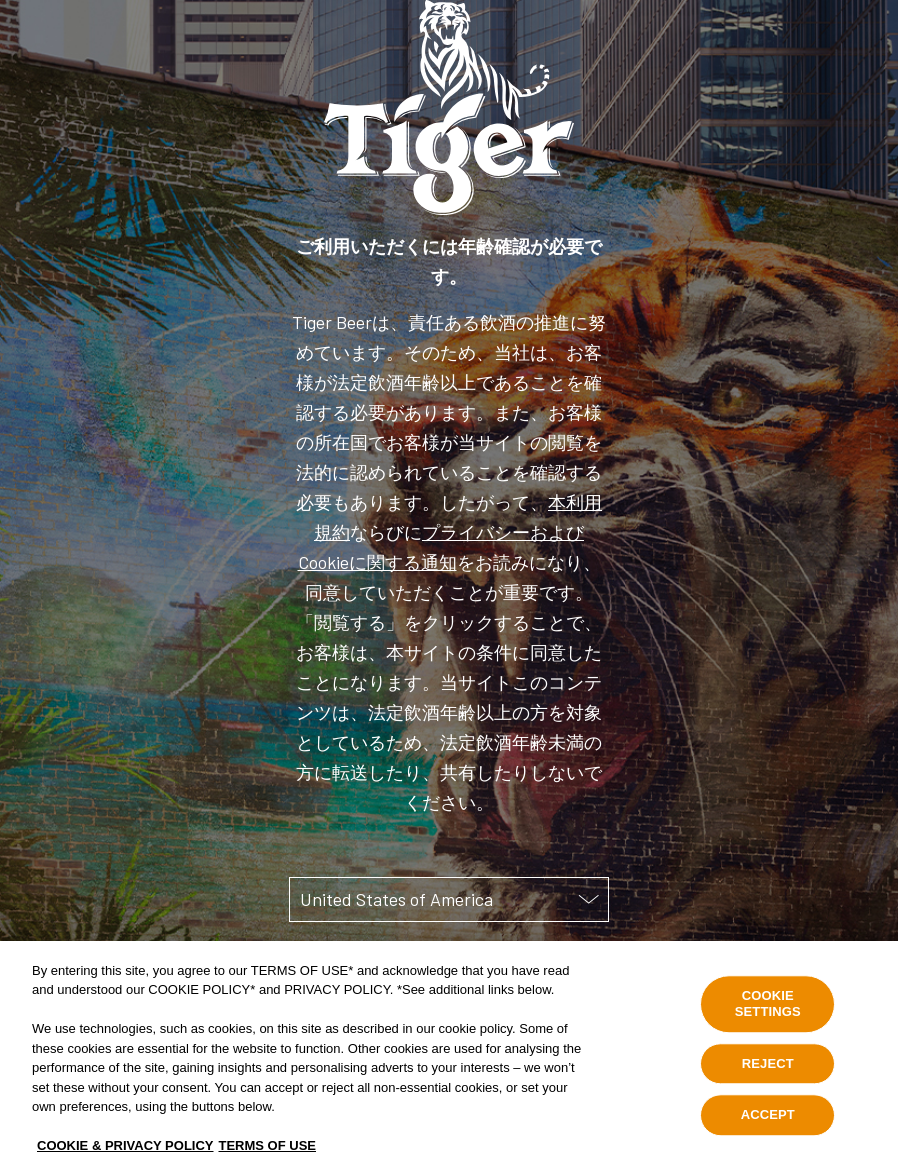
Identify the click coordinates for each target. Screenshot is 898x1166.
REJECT (768, 1077)
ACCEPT (768, 1129)
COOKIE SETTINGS (768, 1018)
